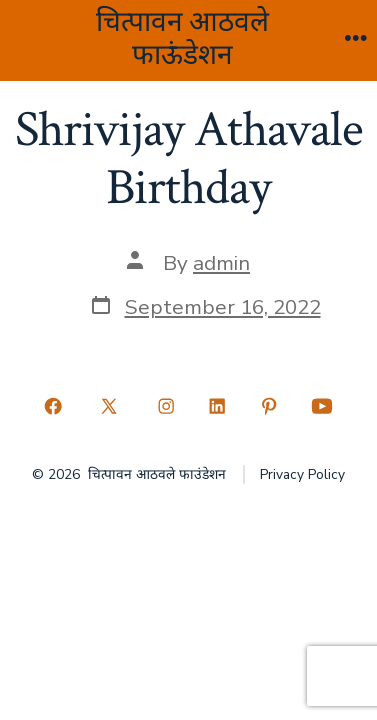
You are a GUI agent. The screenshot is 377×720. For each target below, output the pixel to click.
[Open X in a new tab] (109, 406)
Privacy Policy (302, 474)
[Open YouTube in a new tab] (322, 406)
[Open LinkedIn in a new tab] (218, 406)
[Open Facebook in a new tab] (53, 406)
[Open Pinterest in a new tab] (269, 406)
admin (221, 263)
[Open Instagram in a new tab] (166, 406)
